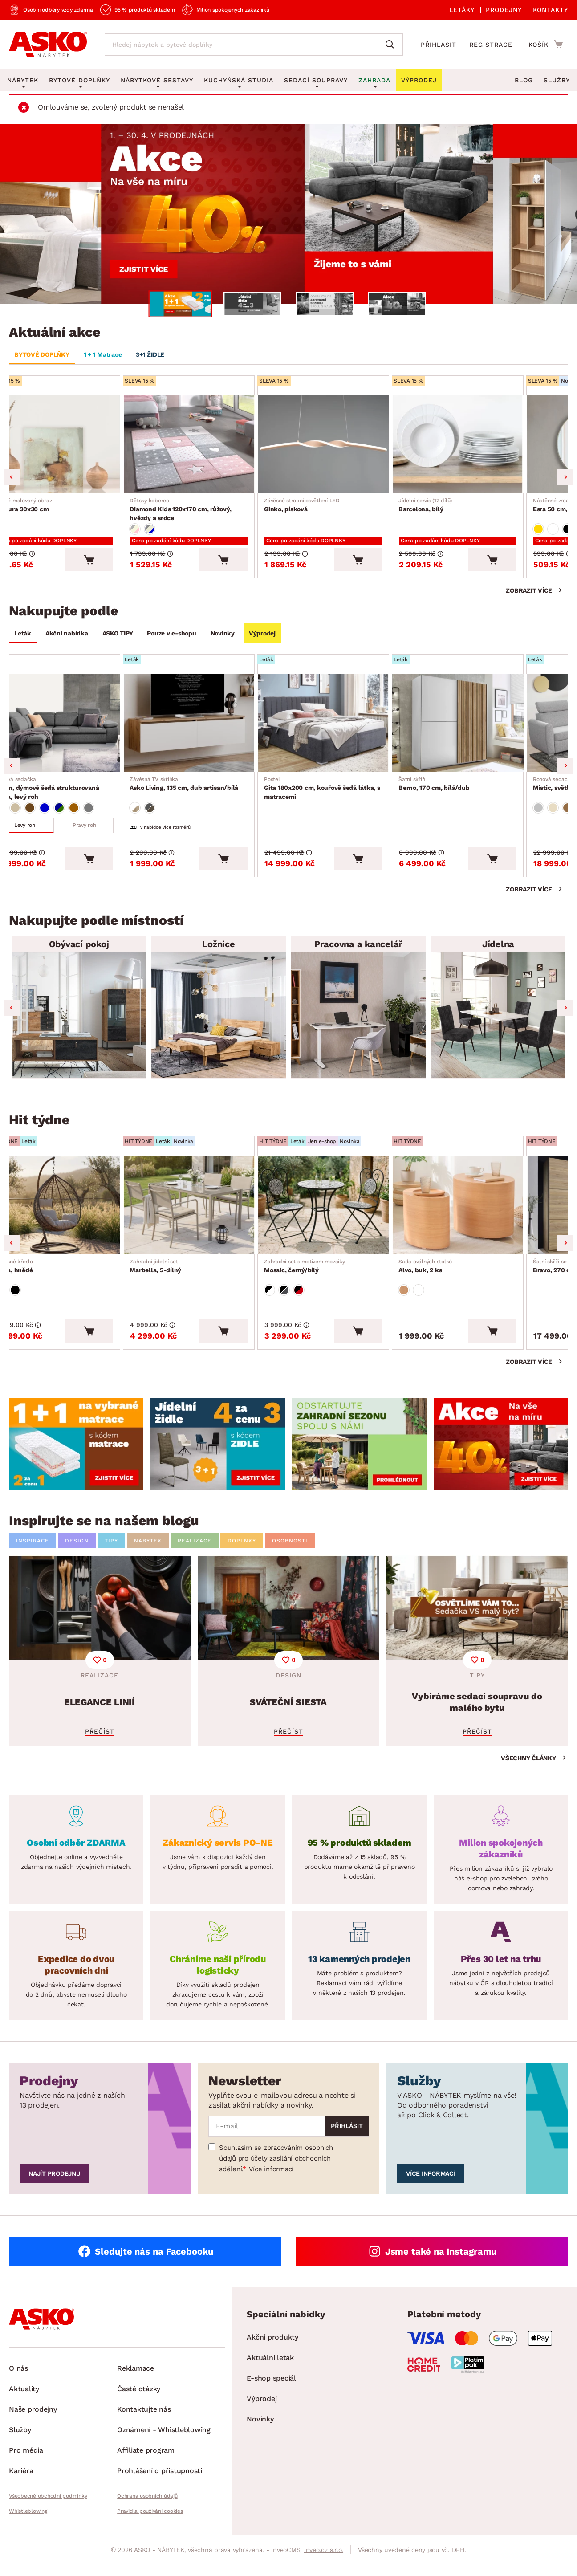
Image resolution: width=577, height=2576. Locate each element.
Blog (524, 80)
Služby (557, 80)
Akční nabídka (66, 638)
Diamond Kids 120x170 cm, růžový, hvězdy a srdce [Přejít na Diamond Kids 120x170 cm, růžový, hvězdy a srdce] (218, 512)
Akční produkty (272, 2352)
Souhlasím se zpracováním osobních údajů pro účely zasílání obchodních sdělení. (276, 2173)
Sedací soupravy (316, 80)
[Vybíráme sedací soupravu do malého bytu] (477, 1665)
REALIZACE (194, 1555)
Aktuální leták (270, 2372)
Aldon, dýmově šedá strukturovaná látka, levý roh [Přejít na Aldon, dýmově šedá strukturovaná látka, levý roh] (78, 796)
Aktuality (24, 2403)
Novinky (223, 638)
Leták (22, 638)
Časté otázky (138, 2403)
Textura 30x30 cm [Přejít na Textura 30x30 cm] (45, 508)
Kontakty (550, 10)
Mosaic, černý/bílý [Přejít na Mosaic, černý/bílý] (337, 1278)
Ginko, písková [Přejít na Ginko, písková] (335, 508)
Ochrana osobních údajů (147, 2510)
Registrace (490, 44)
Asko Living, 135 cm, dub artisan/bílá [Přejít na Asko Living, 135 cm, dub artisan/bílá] (211, 792)
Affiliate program (146, 2465)
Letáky (462, 10)
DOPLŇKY (242, 1555)
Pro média (26, 2465)
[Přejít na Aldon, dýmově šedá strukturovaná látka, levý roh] (79, 729)
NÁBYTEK (148, 1555)
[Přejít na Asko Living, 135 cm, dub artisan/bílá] (218, 729)
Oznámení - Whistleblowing (164, 2444)
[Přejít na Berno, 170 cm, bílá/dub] (498, 729)
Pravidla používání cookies (150, 2526)
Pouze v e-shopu (171, 638)
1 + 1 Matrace (103, 354)
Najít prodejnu (54, 2188)
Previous (12, 480)
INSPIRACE (32, 1555)
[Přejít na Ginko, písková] (358, 445)
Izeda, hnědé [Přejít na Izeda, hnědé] (36, 1278)
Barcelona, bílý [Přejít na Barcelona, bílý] (463, 508)
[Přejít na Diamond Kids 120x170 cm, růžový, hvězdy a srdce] (218, 445)
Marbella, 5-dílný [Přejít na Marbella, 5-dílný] (183, 1278)
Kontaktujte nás (144, 2424)
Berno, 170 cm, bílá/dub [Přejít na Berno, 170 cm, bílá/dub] (472, 792)
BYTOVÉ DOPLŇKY (41, 354)
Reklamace (135, 2383)
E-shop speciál (271, 2393)
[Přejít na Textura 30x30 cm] (79, 445)
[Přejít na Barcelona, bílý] (498, 445)
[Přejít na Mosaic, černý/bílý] (358, 1216)
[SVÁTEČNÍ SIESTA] (288, 1665)
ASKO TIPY (117, 638)
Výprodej (262, 638)
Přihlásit (438, 44)
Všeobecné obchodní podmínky (48, 2510)
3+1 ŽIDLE (150, 354)
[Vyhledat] (392, 44)
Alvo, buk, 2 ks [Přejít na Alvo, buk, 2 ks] (463, 1278)
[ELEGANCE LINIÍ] (100, 1665)
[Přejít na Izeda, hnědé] (79, 1216)
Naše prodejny (33, 2424)
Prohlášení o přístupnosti (159, 2485)
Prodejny (504, 10)
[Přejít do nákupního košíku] (545, 44)
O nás (18, 2383)
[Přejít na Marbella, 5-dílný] (218, 1216)
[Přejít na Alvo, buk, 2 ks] (498, 1216)
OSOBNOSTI (290, 1555)
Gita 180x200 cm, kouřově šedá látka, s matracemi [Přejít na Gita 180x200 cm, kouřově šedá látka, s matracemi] (358, 796)
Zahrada (374, 80)
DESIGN (77, 1555)
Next (565, 480)
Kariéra (21, 2485)
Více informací (271, 2184)
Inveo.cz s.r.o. (323, 2564)
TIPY (111, 1555)
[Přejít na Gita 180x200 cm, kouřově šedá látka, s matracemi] (358, 729)
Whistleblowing (28, 2526)
